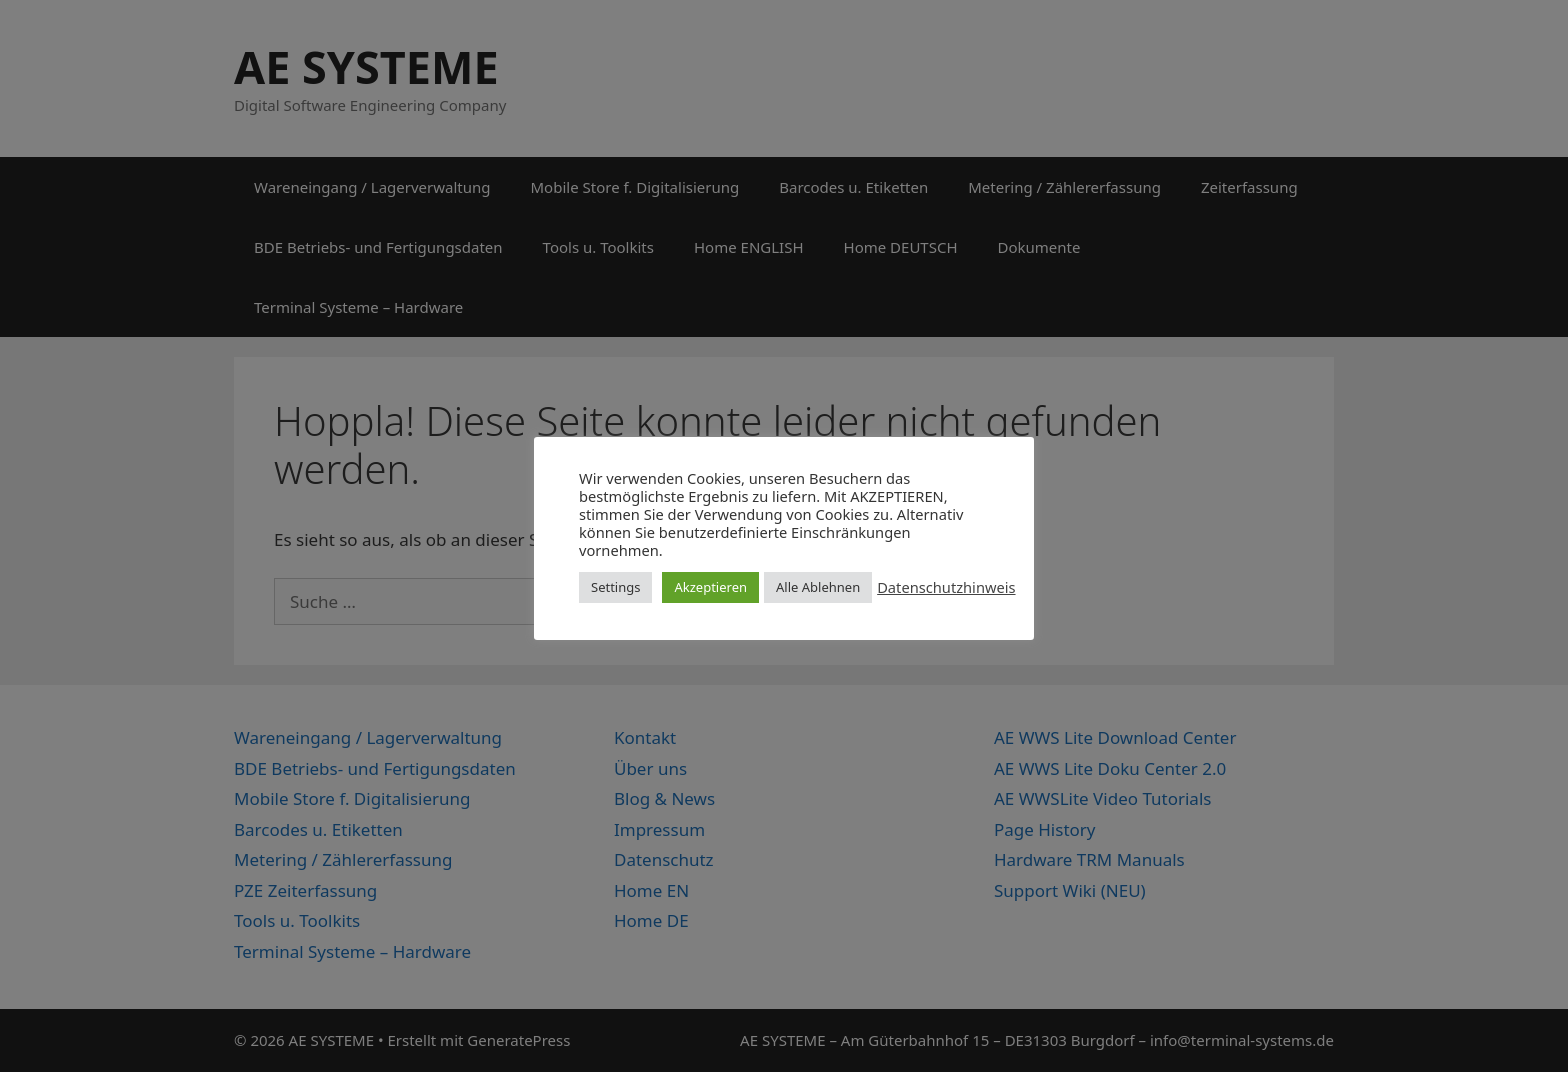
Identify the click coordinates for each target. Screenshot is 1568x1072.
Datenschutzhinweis (946, 587)
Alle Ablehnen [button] (818, 587)
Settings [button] (615, 587)
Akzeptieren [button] (710, 587)
